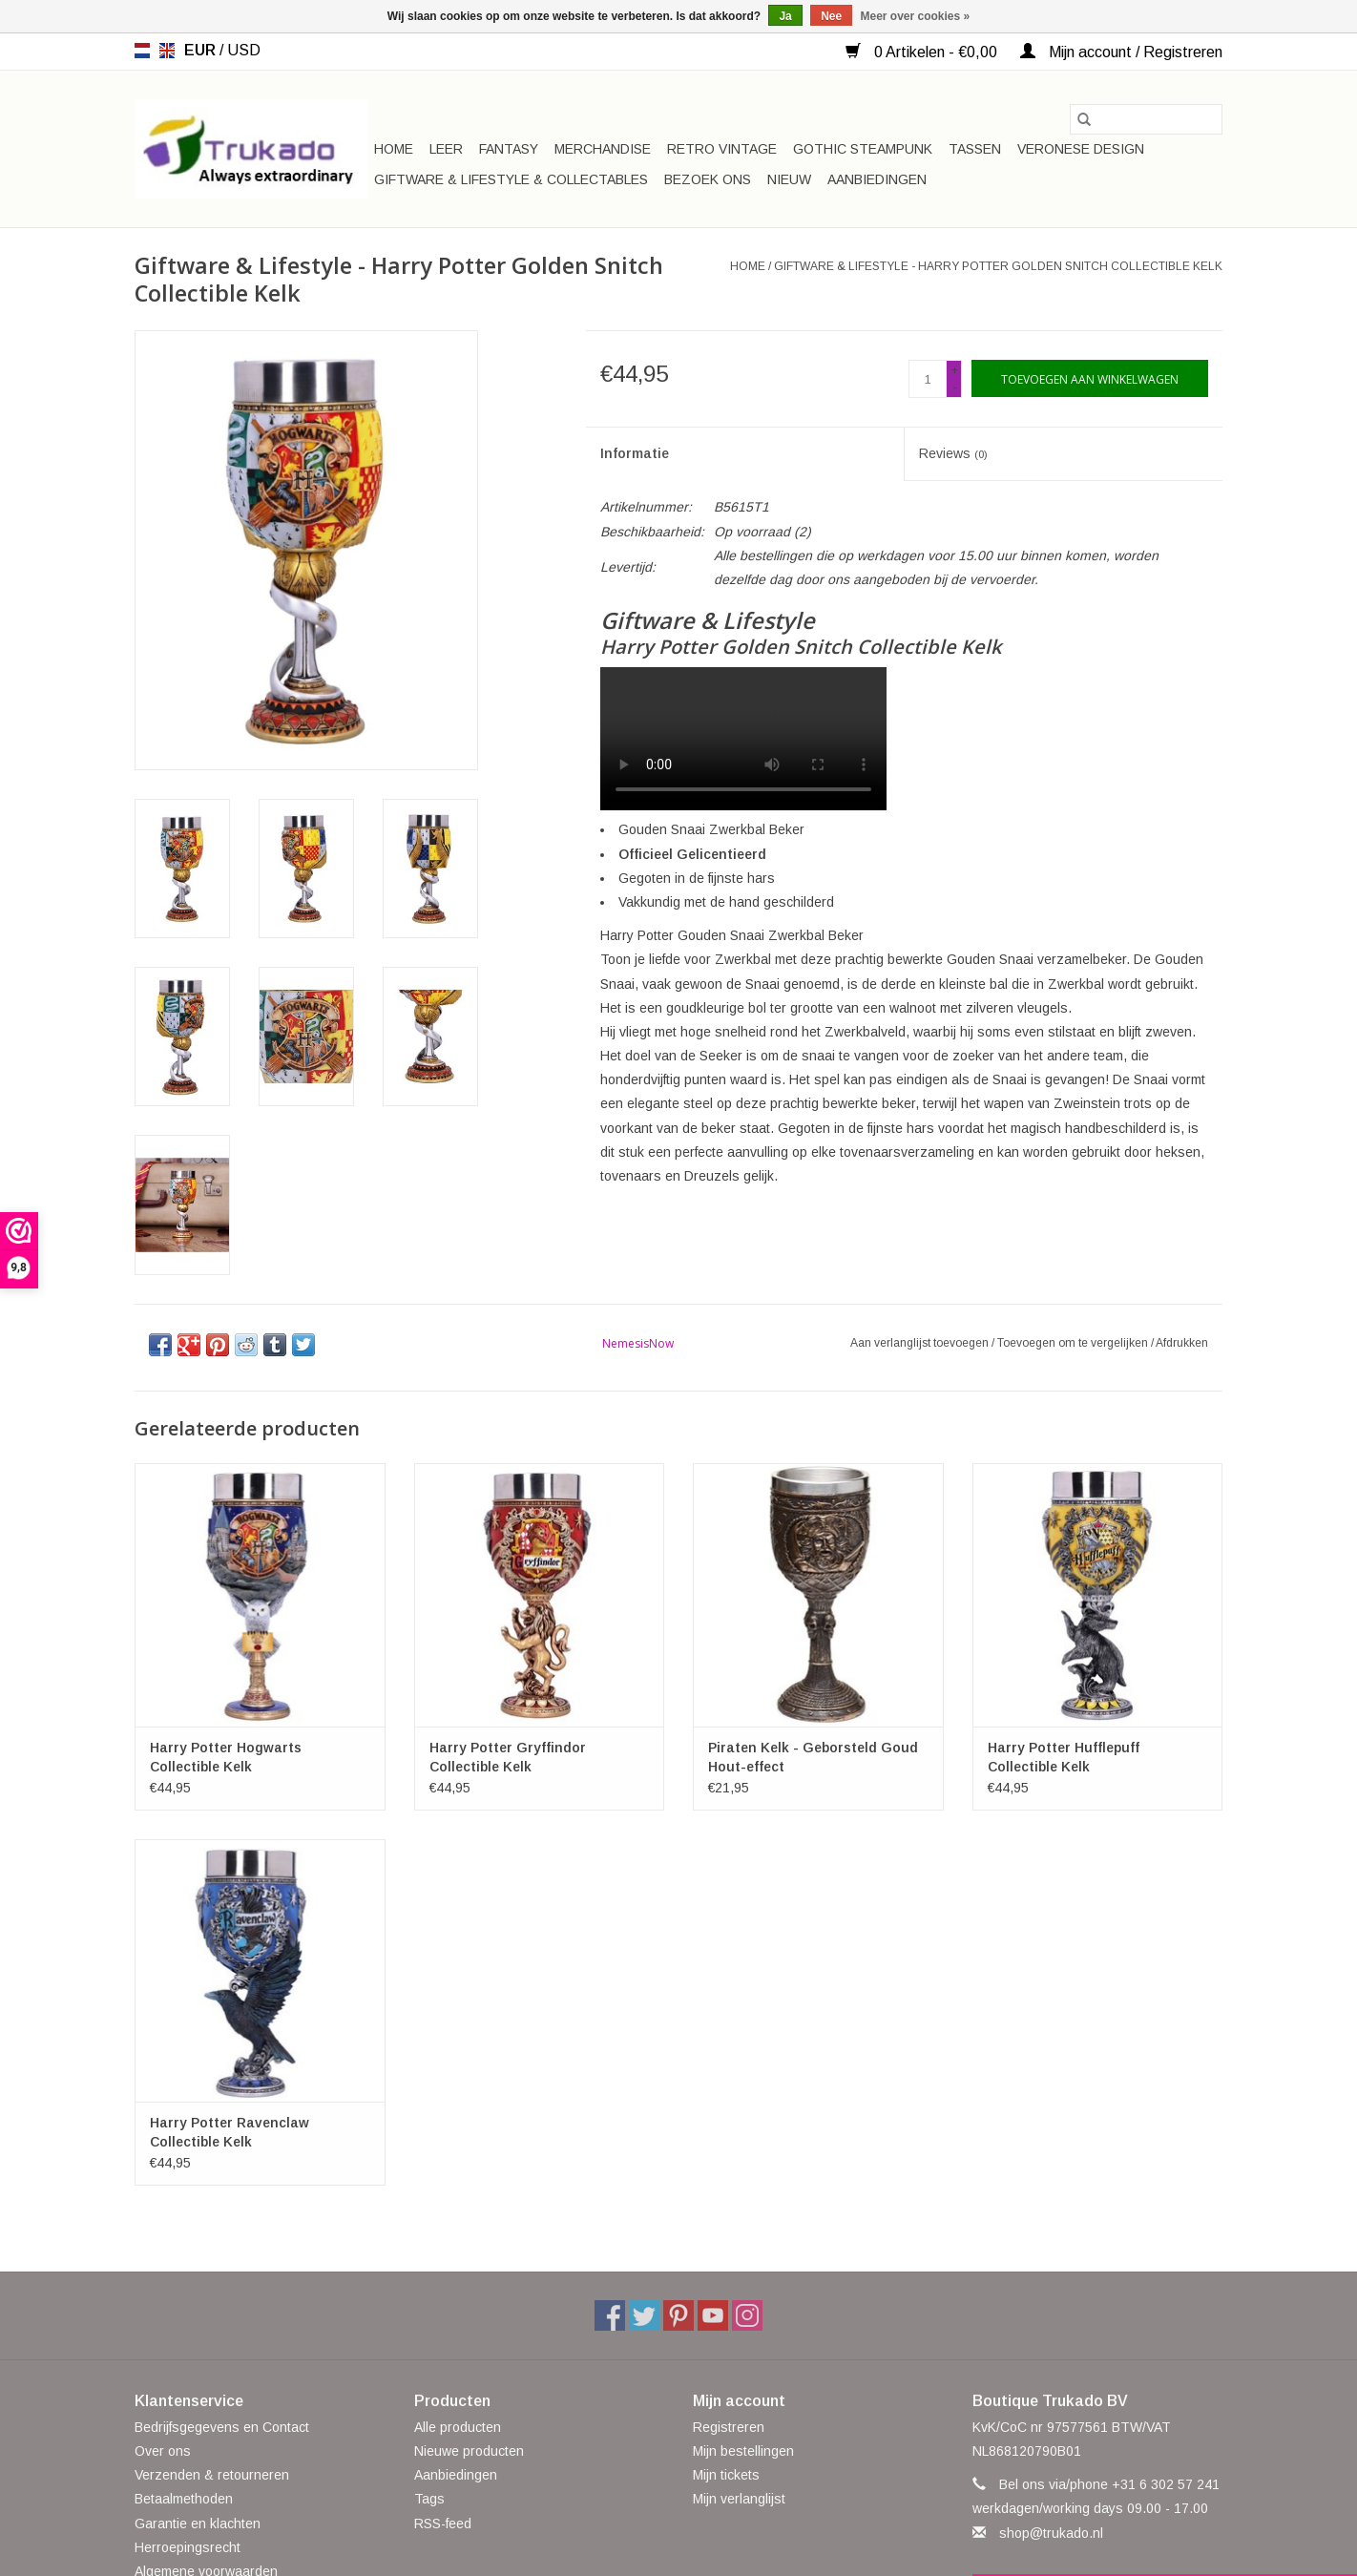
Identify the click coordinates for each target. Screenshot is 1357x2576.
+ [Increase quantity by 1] (954, 370)
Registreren (728, 2427)
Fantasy (508, 149)
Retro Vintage (722, 149)
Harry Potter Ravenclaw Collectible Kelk (229, 2132)
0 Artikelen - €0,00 (923, 52)
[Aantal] (927, 379)
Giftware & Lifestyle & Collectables (511, 179)
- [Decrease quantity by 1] (954, 387)
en (167, 50)
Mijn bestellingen (743, 2451)
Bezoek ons (707, 179)
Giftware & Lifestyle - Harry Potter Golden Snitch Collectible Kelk (998, 266)
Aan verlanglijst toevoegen (921, 1343)
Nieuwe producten (469, 2451)
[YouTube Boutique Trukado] (713, 2315)
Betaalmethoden (184, 2498)
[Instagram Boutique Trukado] (747, 2315)
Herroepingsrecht (187, 2547)
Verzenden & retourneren (212, 2474)
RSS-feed (442, 2523)
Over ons (163, 2451)
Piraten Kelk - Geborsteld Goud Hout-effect (813, 1757)
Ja (785, 16)
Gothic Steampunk (862, 149)
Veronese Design (1080, 149)
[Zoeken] (1146, 119)
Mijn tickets (726, 2474)
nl (142, 50)
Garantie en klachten (198, 2523)
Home (393, 149)
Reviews (953, 453)
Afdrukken (1182, 1343)
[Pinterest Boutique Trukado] (678, 2315)
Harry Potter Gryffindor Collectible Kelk (507, 1757)
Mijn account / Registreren (1121, 52)
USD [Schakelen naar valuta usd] (244, 50)
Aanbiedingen (877, 179)
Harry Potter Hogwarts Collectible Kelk (226, 1757)
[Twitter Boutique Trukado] (644, 2315)
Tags (429, 2498)
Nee (831, 16)
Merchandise (602, 149)
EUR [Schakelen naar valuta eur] (201, 50)
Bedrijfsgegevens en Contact (222, 2427)
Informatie (634, 453)
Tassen (975, 149)
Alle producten (457, 2427)
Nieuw (789, 179)
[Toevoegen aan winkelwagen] (1089, 378)
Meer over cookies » (916, 16)
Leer (446, 149)
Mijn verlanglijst (739, 2498)
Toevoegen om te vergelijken (1074, 1343)
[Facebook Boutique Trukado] (610, 2315)
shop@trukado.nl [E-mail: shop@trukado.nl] (1051, 2533)
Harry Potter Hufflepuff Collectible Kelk (1063, 1757)
